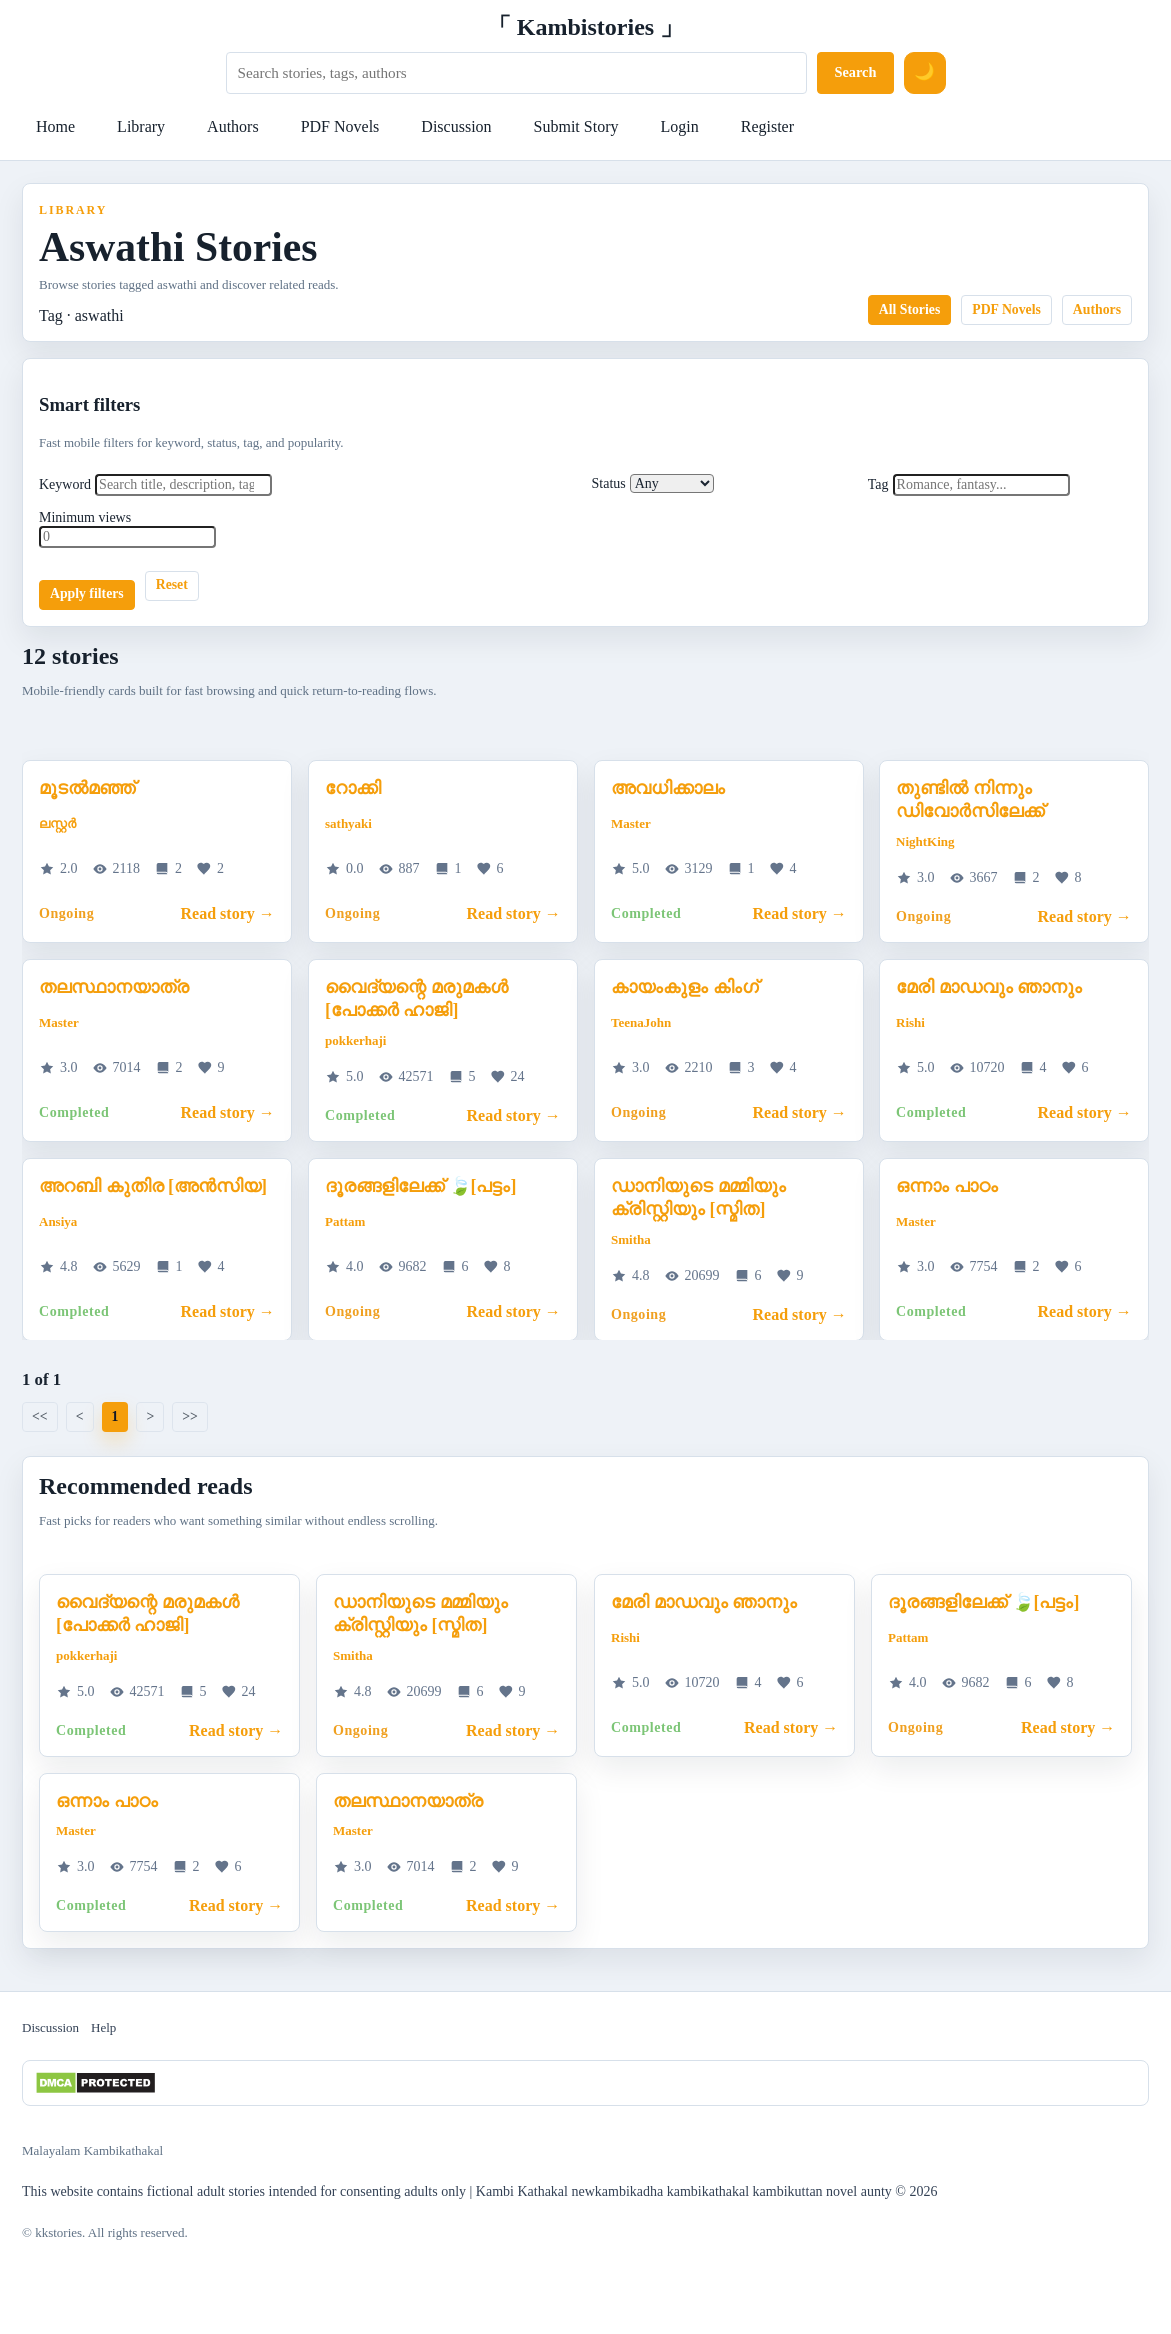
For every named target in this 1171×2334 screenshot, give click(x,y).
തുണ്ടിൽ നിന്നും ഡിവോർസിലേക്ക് (970, 799)
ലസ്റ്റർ (57, 823)
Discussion (456, 126)
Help (103, 2027)
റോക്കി (353, 788)
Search (855, 72)
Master (631, 823)
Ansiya (58, 1221)
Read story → (228, 913)
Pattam (345, 1221)
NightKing (925, 840)
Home (55, 126)
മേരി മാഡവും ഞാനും (989, 986)
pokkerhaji (355, 1039)
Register (767, 126)
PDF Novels (340, 126)
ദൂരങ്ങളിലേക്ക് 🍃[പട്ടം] (421, 1185)
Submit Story (576, 126)
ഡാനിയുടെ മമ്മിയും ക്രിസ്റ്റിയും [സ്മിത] (698, 1196)
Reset (172, 584)
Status (609, 483)
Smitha (631, 1238)
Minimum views (85, 517)
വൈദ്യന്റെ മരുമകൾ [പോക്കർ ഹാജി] (416, 997)
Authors (233, 126)
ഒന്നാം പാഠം (947, 1185)
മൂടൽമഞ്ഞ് (87, 788)
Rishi (910, 1022)
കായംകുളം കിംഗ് (684, 986)
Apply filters (87, 593)
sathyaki (348, 823)
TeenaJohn (641, 1022)
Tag (878, 484)
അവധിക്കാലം (668, 788)
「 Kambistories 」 (585, 27)
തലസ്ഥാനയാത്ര (114, 986)
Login (679, 126)
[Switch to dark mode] (925, 73)
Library (141, 126)
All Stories (910, 309)
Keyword (65, 484)
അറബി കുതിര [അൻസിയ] (153, 1185)
